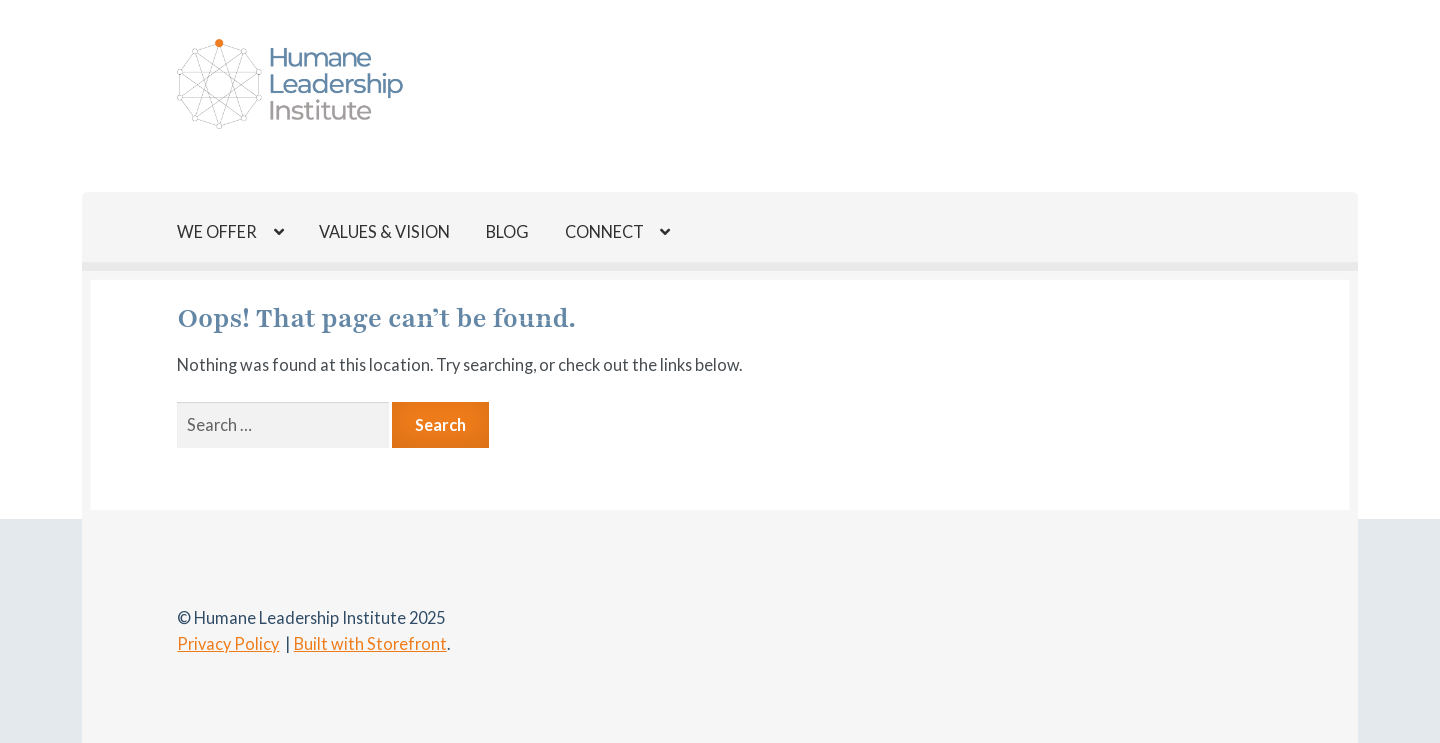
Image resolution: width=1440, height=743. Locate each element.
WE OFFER (217, 231)
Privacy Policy (228, 643)
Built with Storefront (370, 643)
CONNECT (604, 231)
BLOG (507, 231)
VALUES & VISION (384, 231)
